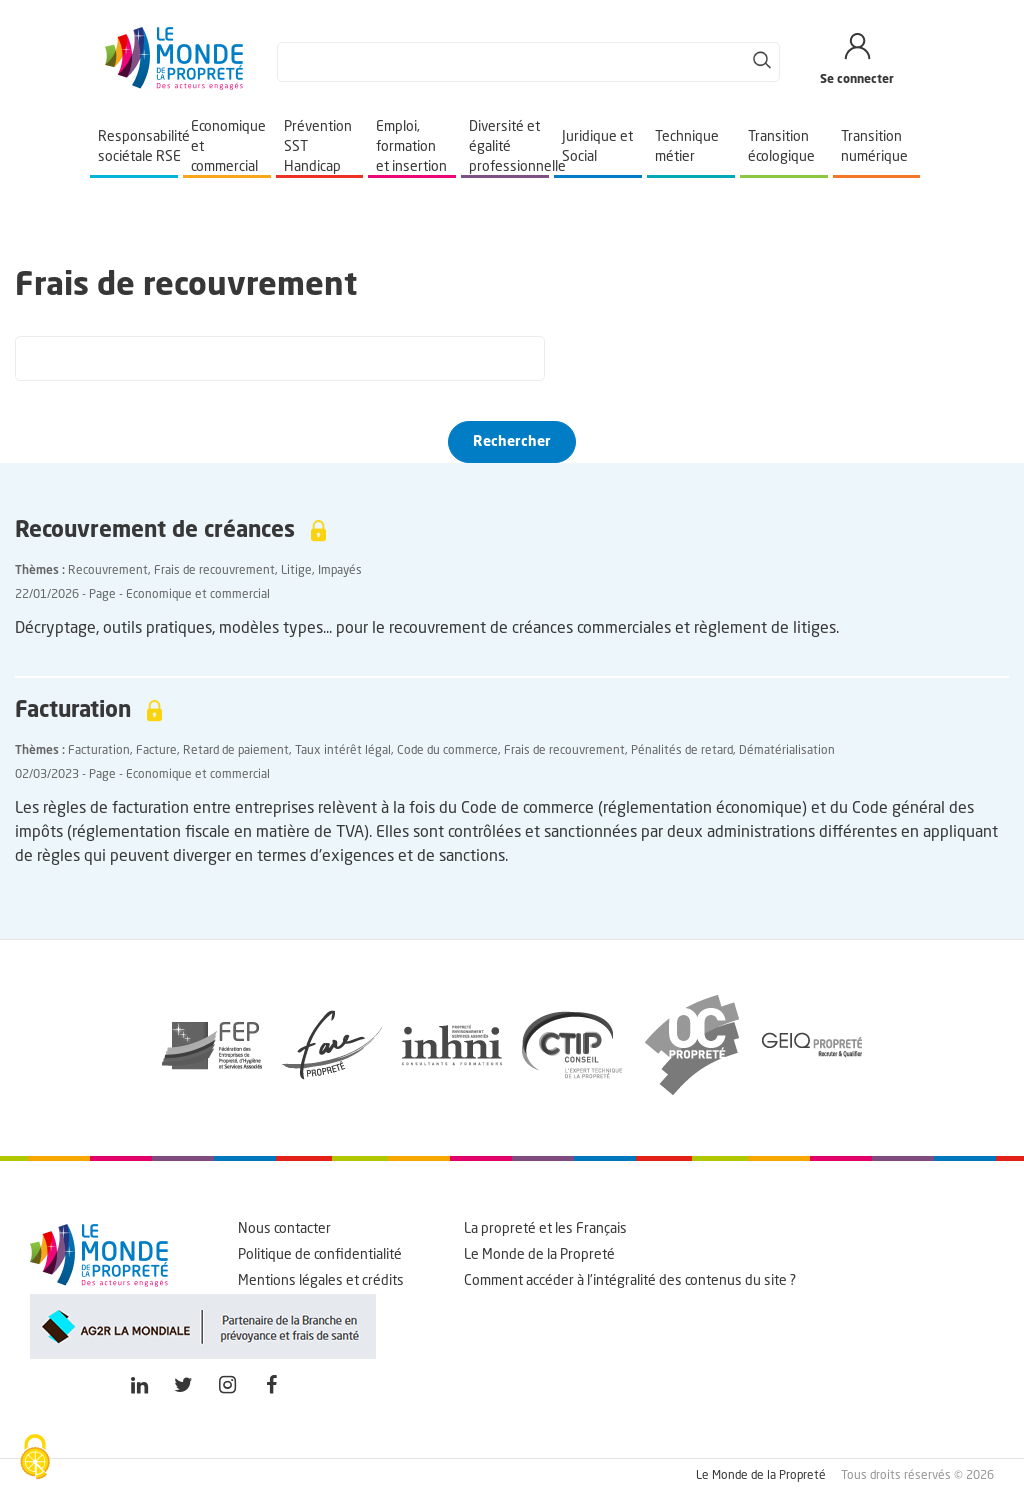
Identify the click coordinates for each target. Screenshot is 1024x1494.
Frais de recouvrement (214, 571)
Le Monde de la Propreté (539, 1255)
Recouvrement (108, 571)
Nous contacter (284, 1229)
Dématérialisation (787, 751)
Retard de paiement (236, 751)
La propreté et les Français (545, 1229)
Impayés (340, 571)
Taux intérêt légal (343, 751)
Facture (156, 751)
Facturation (99, 751)
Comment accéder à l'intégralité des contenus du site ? (630, 1281)
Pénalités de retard (682, 751)
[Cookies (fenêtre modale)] (35, 1459)
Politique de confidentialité (320, 1255)
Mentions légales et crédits (321, 1281)
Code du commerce (447, 751)
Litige (296, 571)
